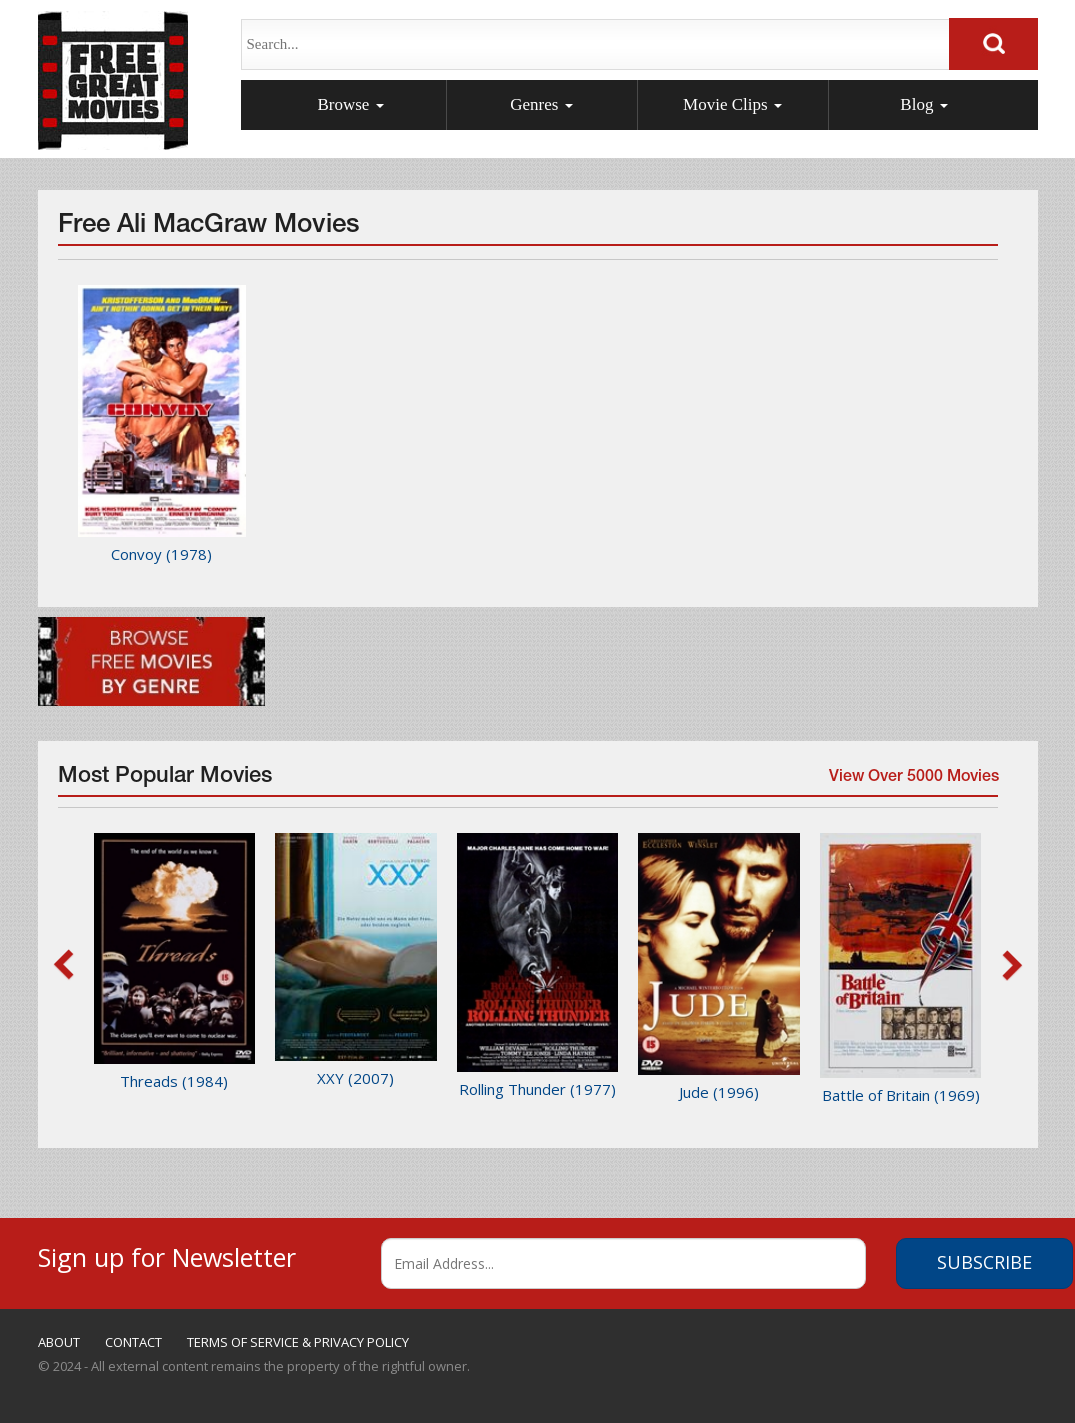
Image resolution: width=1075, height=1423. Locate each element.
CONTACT (133, 1342)
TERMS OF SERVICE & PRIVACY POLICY (298, 1342)
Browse (350, 104)
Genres (541, 104)
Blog (923, 104)
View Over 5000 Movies (911, 783)
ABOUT (59, 1342)
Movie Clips (732, 104)
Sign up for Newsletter (167, 1254)
